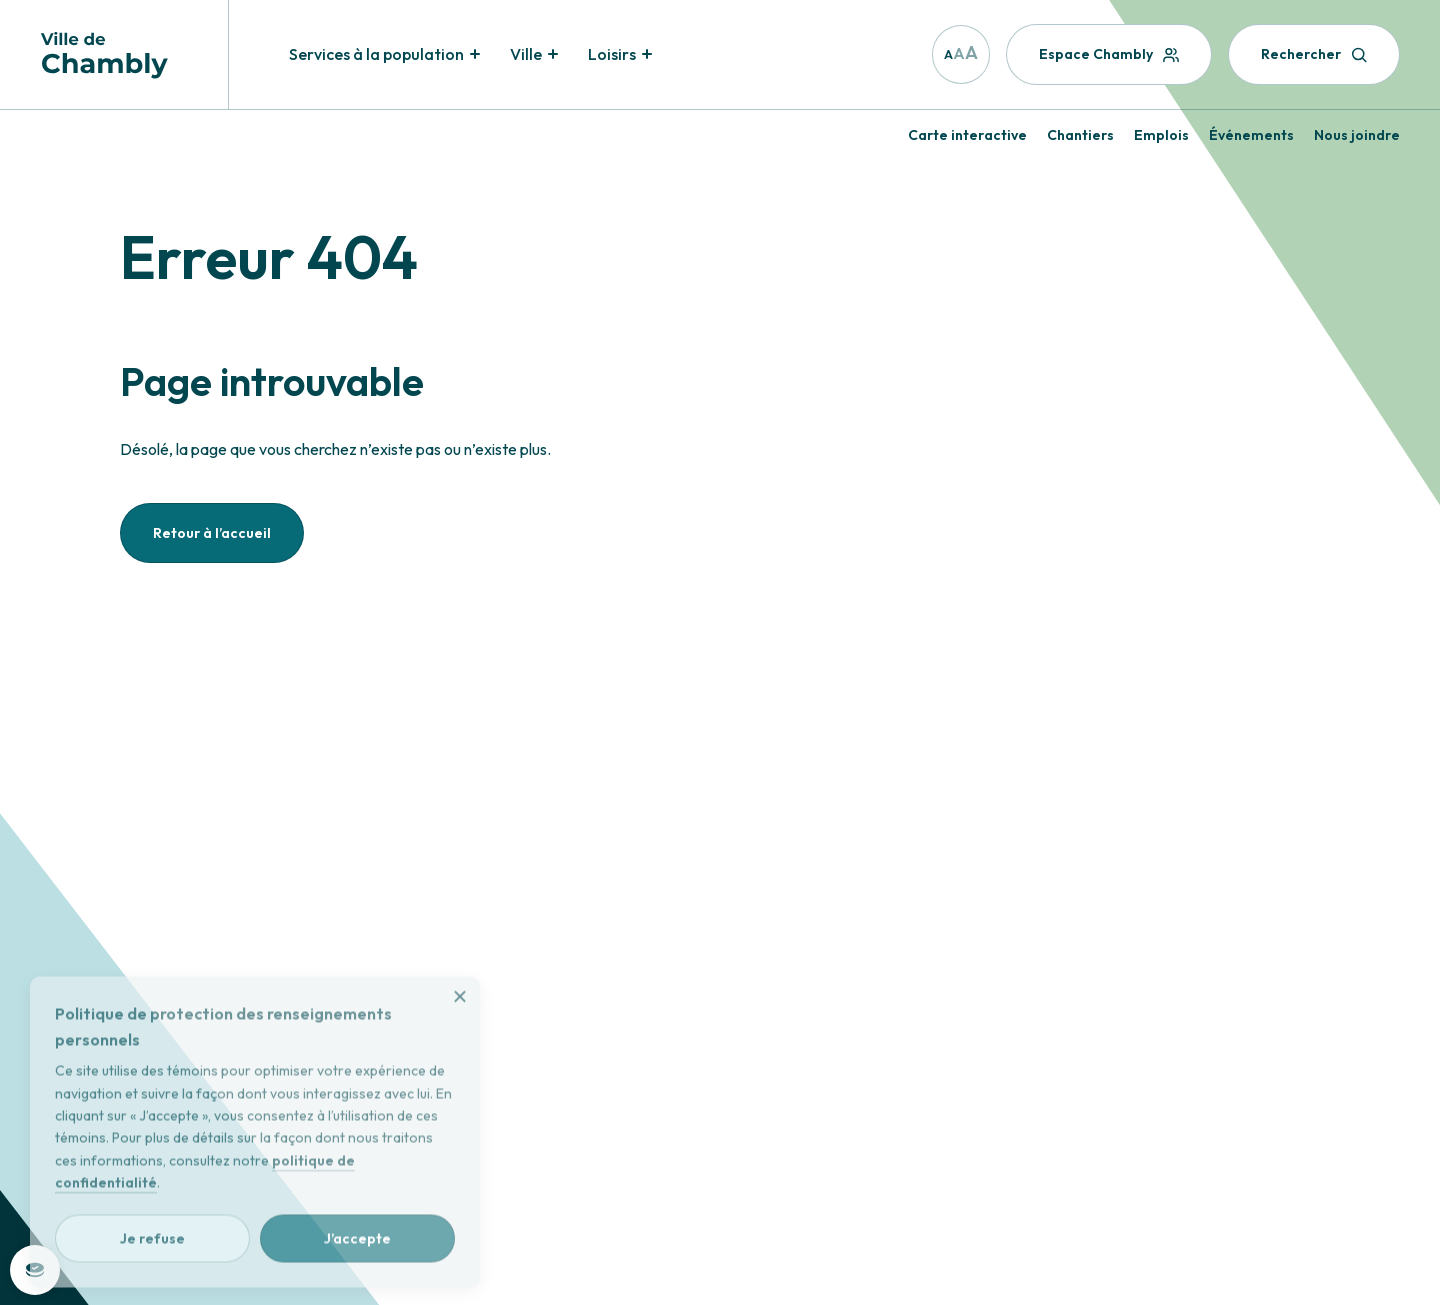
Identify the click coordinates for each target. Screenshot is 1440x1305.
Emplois (1161, 135)
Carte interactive (967, 135)
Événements (1251, 135)
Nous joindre (1357, 135)
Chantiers (1080, 135)
